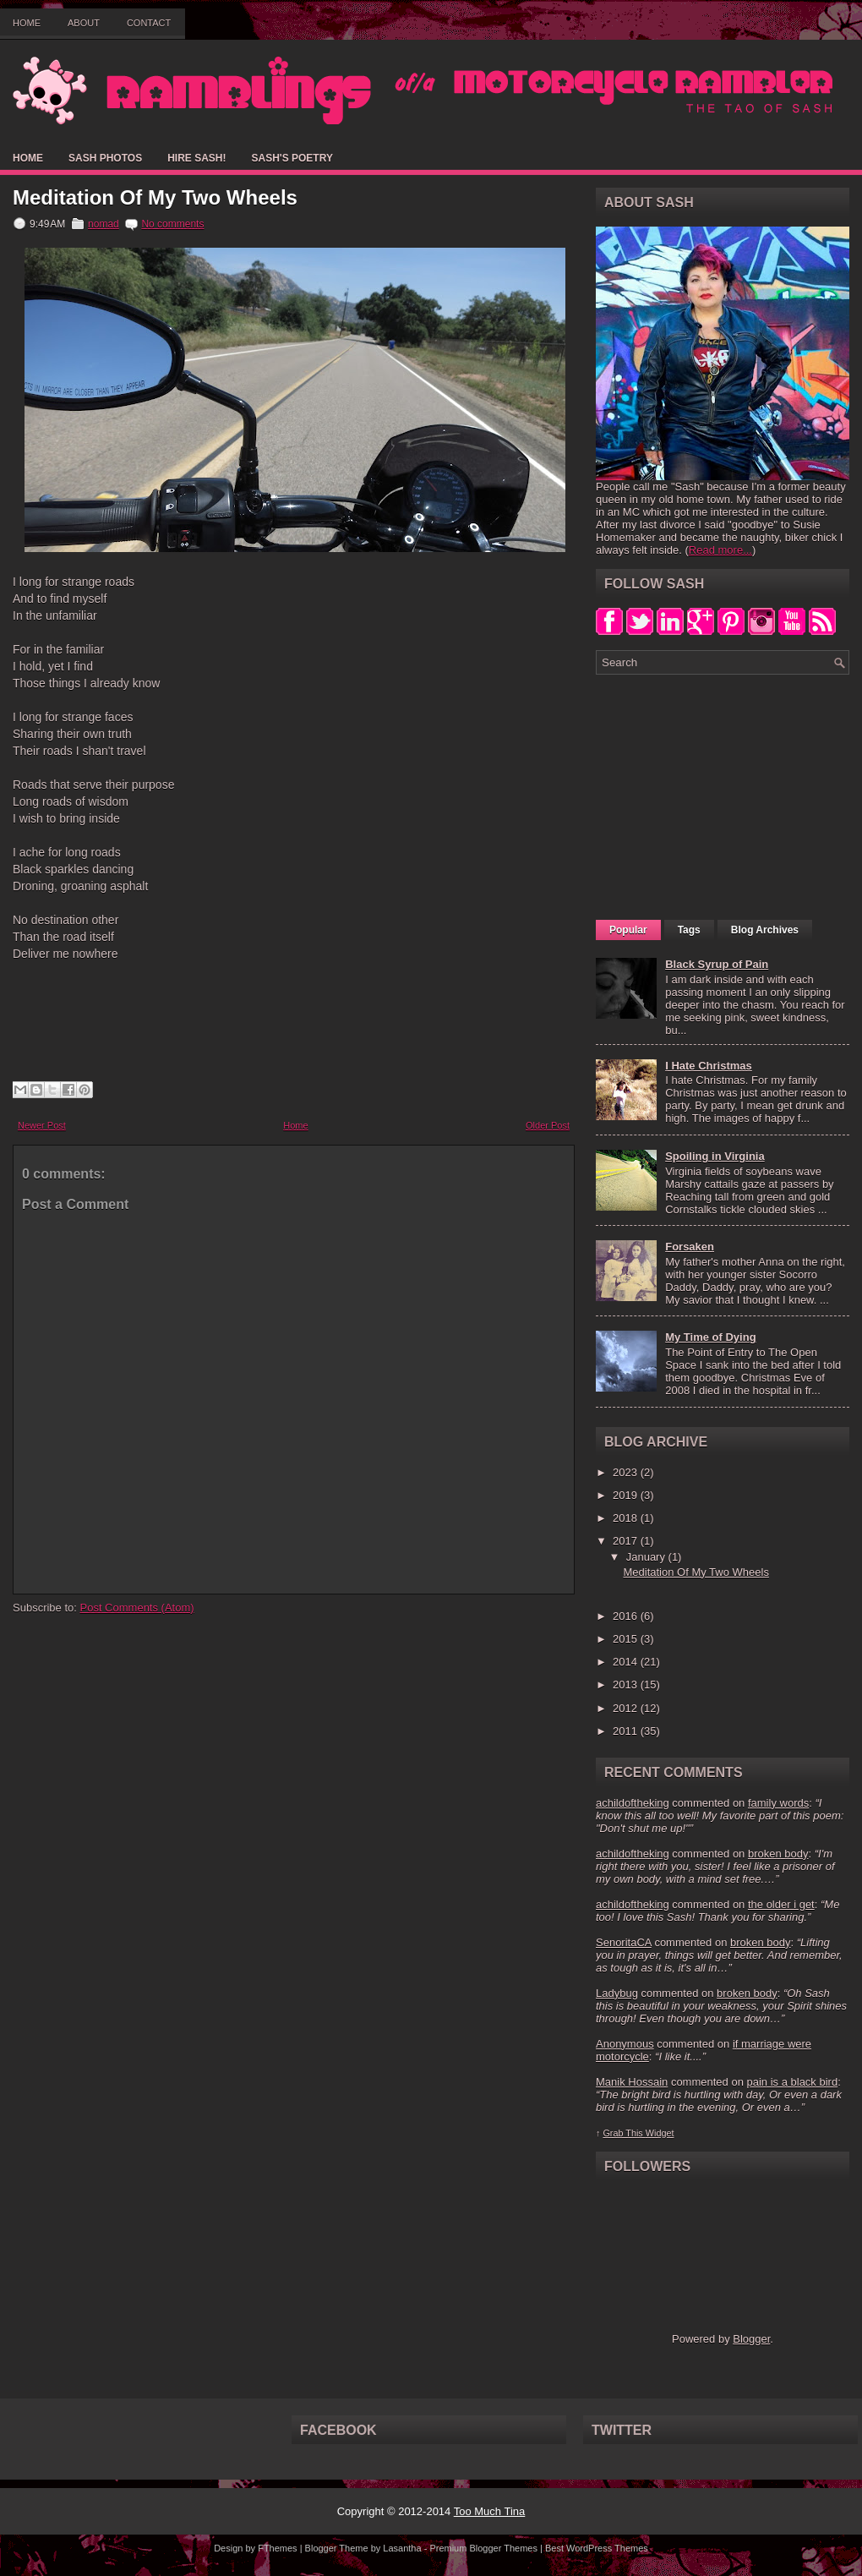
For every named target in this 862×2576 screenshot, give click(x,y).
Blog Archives (765, 930)
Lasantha (402, 2548)
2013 (627, 1684)
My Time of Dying (710, 1337)
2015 (627, 1639)
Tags (689, 930)
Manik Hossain (632, 2082)
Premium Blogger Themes (483, 2548)
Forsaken (689, 1246)
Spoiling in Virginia (715, 1156)
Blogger (751, 2339)
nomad (103, 224)
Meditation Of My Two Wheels (155, 198)
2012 (627, 1708)
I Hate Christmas (708, 1065)
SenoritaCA (624, 1942)
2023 (627, 1472)
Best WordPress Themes (596, 2548)
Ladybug (617, 1993)
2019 (627, 1495)
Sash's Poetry (291, 158)
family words (778, 1803)
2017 (627, 1540)
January (647, 1557)
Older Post (548, 1125)
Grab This (624, 2133)
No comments (172, 224)
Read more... (720, 550)
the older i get (781, 1904)
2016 (627, 1616)
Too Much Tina (490, 2511)
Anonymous (625, 2043)
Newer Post (42, 1125)
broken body (778, 1853)
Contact (149, 23)
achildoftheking (632, 1803)
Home (27, 23)
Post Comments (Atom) (137, 1607)
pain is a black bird (791, 2082)
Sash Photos (105, 158)
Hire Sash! (196, 158)
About (84, 23)
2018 (627, 1518)
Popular (628, 930)
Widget (660, 2133)
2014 (627, 1661)
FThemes (277, 2548)
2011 (627, 1731)
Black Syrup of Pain (716, 964)
